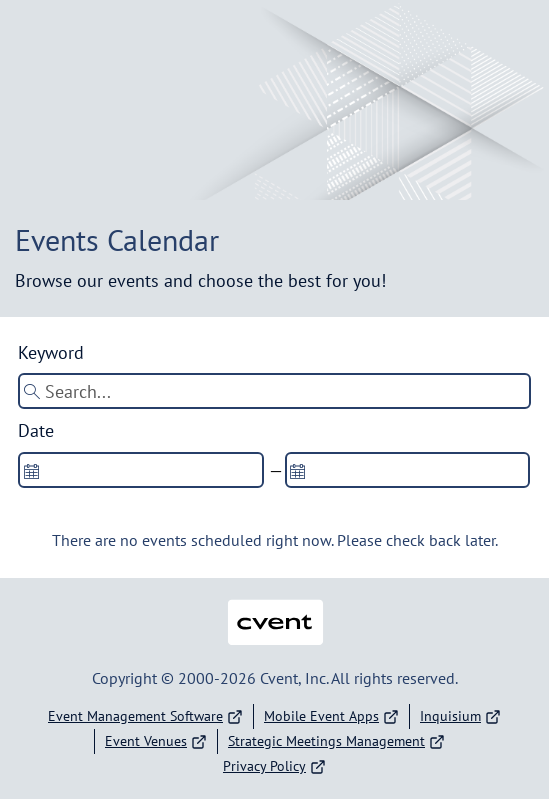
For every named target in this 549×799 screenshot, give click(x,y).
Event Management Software (145, 716)
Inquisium (460, 716)
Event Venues (156, 741)
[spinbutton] (140, 470)
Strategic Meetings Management (336, 741)
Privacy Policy (274, 766)
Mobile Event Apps (331, 716)
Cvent (274, 609)
